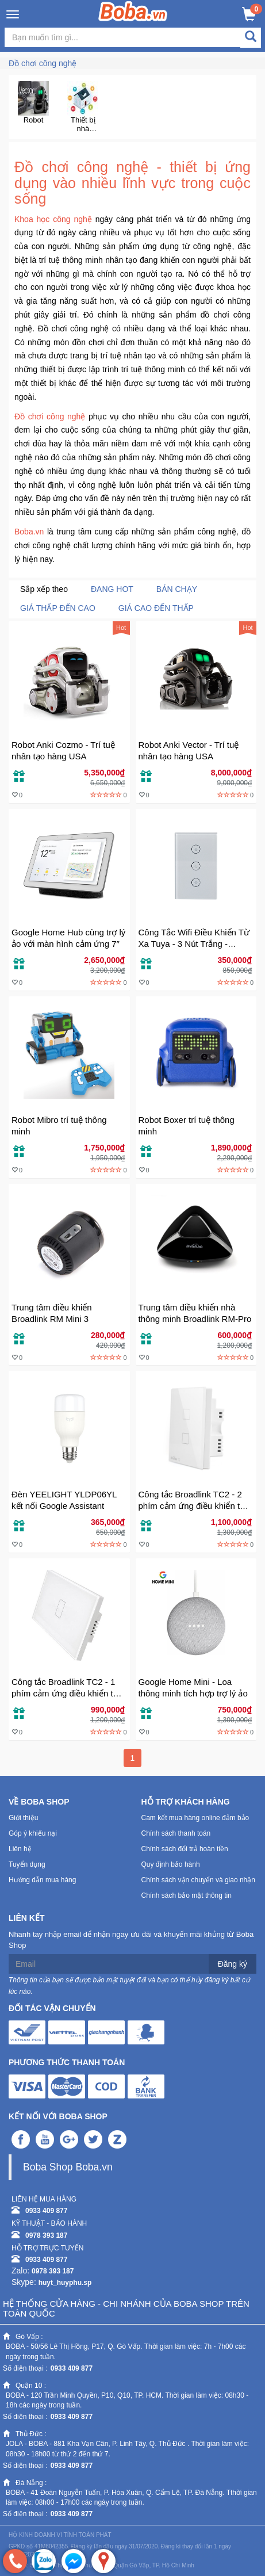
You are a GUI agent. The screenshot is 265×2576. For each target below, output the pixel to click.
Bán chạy (176, 589)
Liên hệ (20, 1849)
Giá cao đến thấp (156, 608)
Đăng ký (232, 1964)
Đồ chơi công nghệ (42, 63)
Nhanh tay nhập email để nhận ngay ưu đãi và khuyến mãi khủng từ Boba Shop (131, 1940)
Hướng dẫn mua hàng (42, 1880)
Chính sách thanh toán (176, 1833)
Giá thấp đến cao (57, 608)
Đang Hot (112, 589)
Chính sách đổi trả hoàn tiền (184, 1849)
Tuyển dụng (27, 1864)
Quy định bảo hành (170, 1864)
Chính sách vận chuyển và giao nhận (198, 1880)
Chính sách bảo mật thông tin (186, 1895)
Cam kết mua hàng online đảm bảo (195, 1818)
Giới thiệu (23, 1818)
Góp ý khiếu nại (33, 1833)
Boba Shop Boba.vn (68, 2167)
